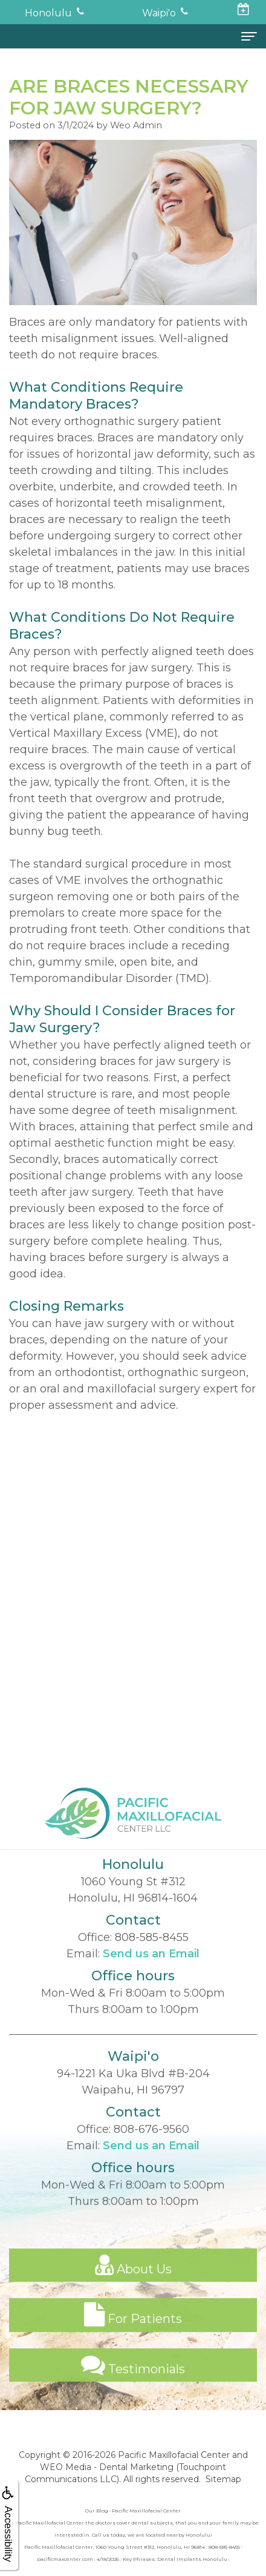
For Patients (133, 2333)
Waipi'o (159, 13)
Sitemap (223, 2479)
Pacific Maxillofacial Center (174, 2454)
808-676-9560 (151, 2147)
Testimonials (133, 2383)
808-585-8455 (152, 1955)
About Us (133, 2283)
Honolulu (48, 13)
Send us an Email (151, 1971)
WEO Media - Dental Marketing (107, 2467)
